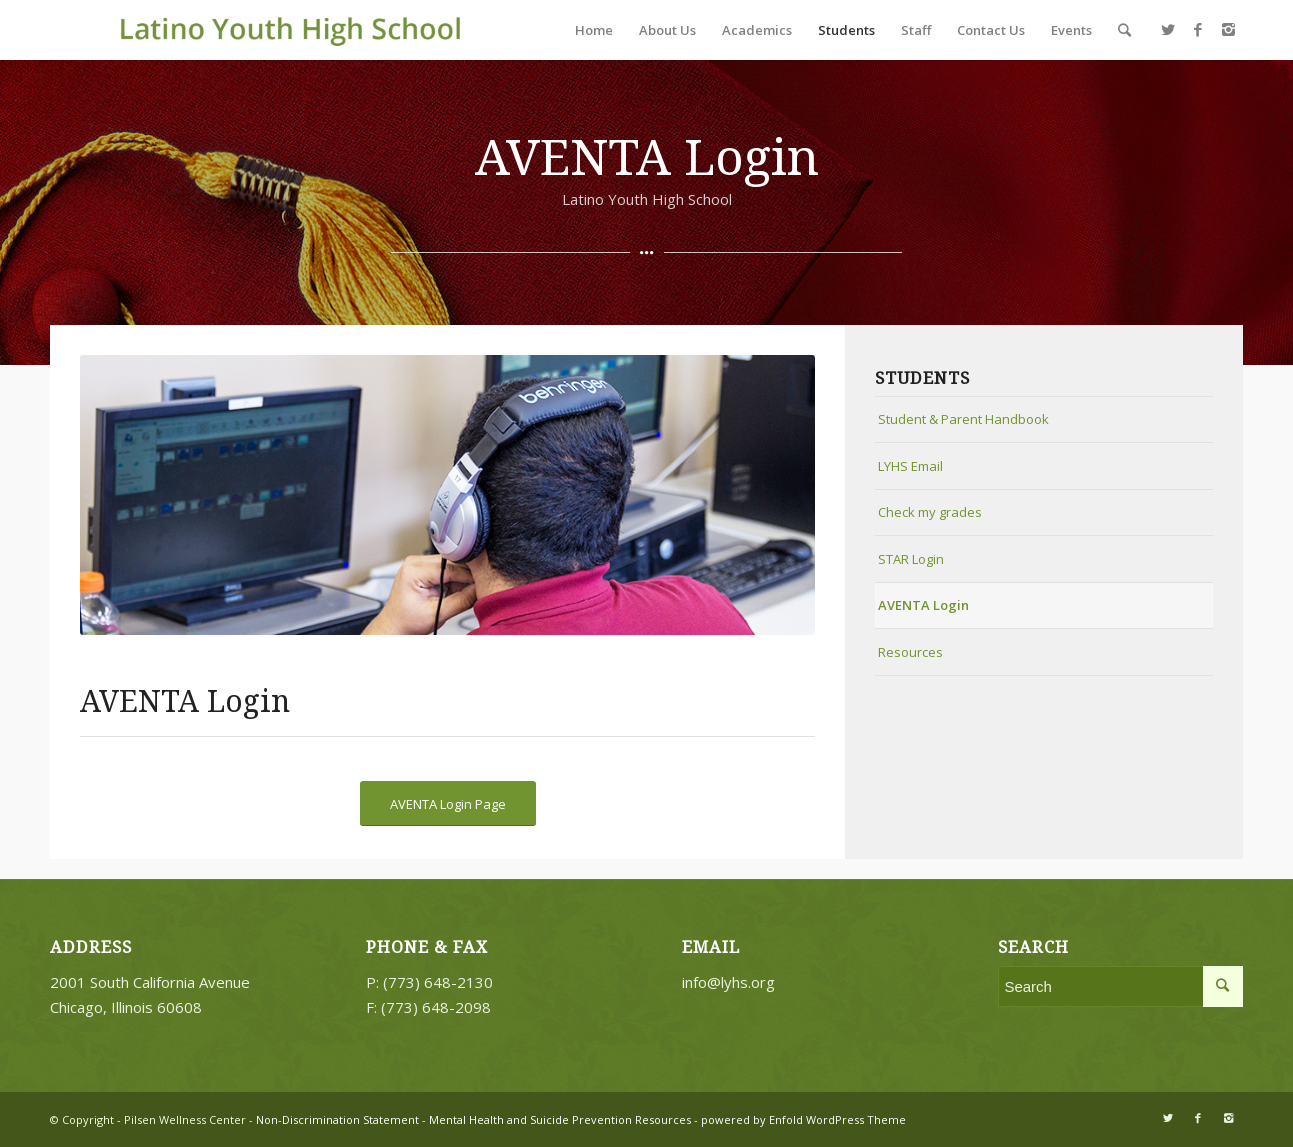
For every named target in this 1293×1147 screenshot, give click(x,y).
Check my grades (930, 512)
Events (1071, 30)
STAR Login (911, 559)
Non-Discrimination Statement (336, 1119)
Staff (916, 30)
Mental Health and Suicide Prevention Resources (560, 1119)
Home (594, 30)
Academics (757, 30)
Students (846, 30)
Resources (910, 652)
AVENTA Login (923, 605)
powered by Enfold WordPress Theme (803, 1119)
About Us (667, 30)
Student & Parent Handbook (963, 419)
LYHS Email (910, 466)
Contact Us (991, 30)
